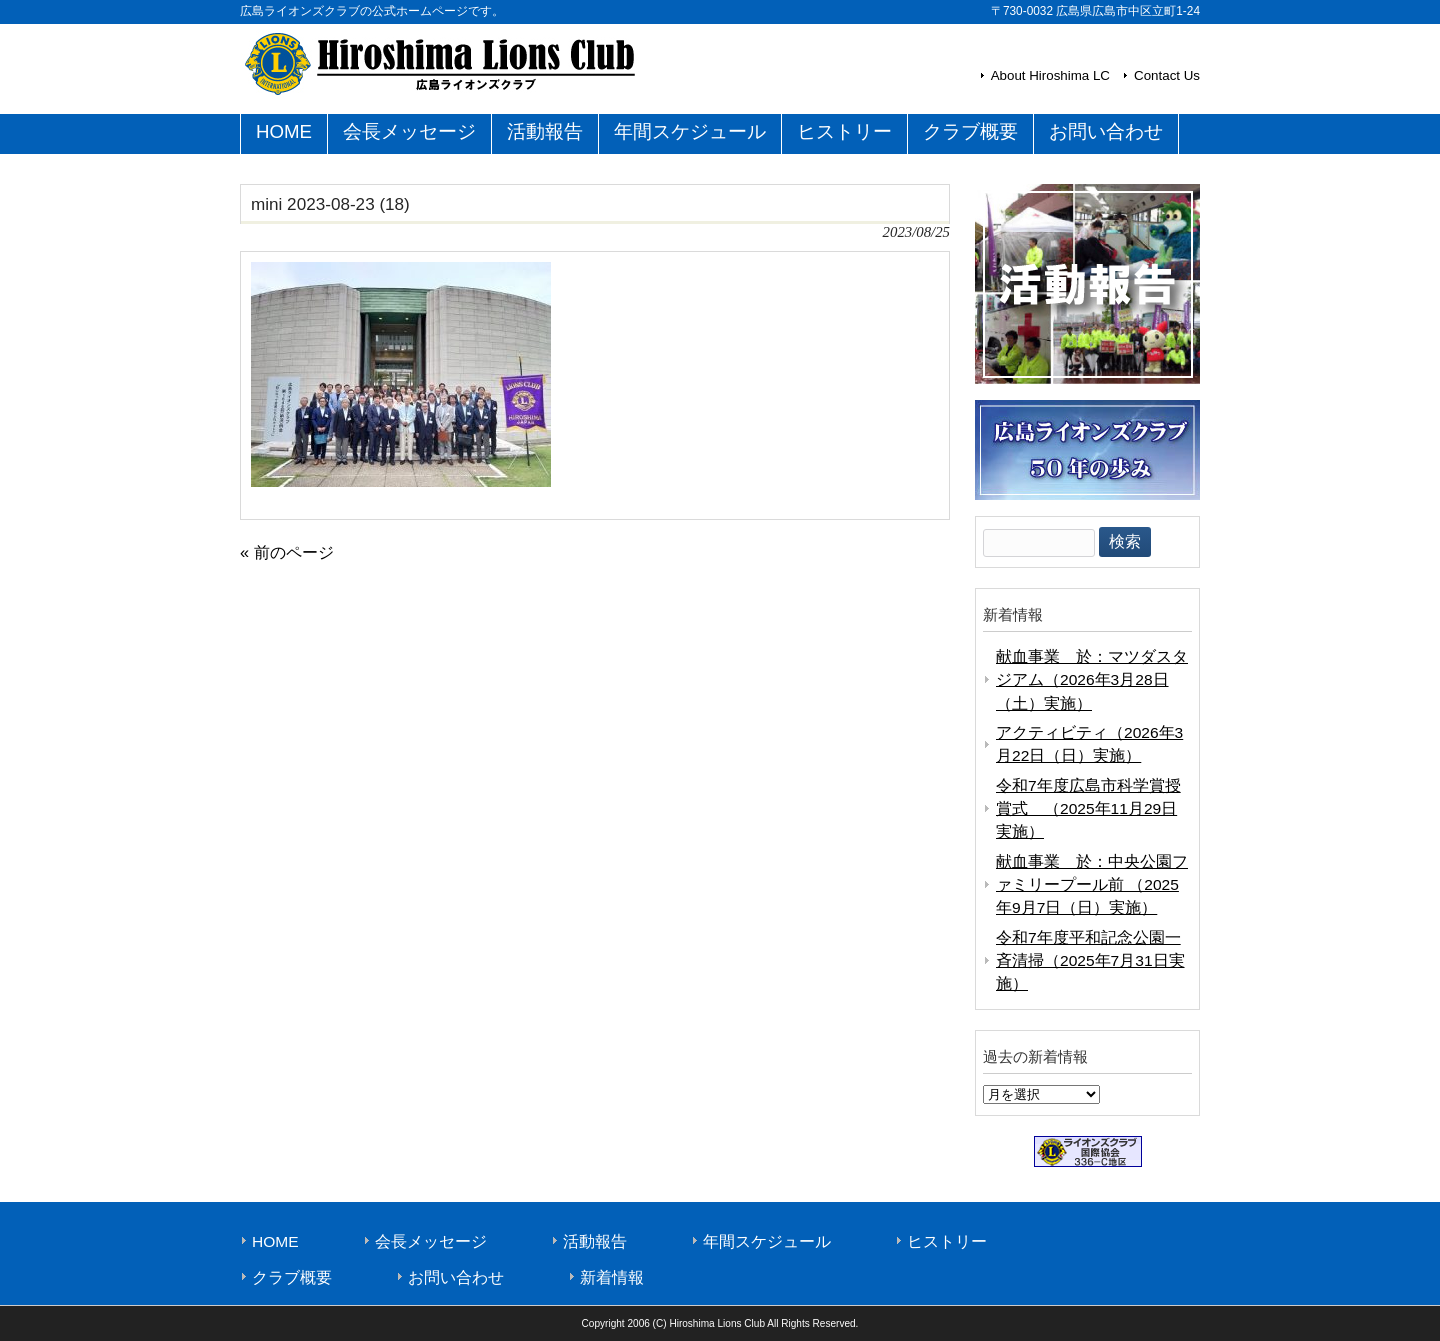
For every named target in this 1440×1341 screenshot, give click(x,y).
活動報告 (595, 1241)
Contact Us (1167, 75)
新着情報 (612, 1277)
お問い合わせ (456, 1277)
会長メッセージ (431, 1241)
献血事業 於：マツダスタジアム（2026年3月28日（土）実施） (1092, 680)
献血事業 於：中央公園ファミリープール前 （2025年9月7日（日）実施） (1092, 885)
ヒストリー (947, 1241)
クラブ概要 (292, 1277)
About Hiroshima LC (1050, 75)
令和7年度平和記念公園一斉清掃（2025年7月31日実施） (1090, 961)
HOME (275, 1241)
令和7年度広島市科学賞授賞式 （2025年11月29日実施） (1088, 809)
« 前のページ (287, 552)
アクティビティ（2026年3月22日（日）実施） (1089, 744)
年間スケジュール (767, 1241)
